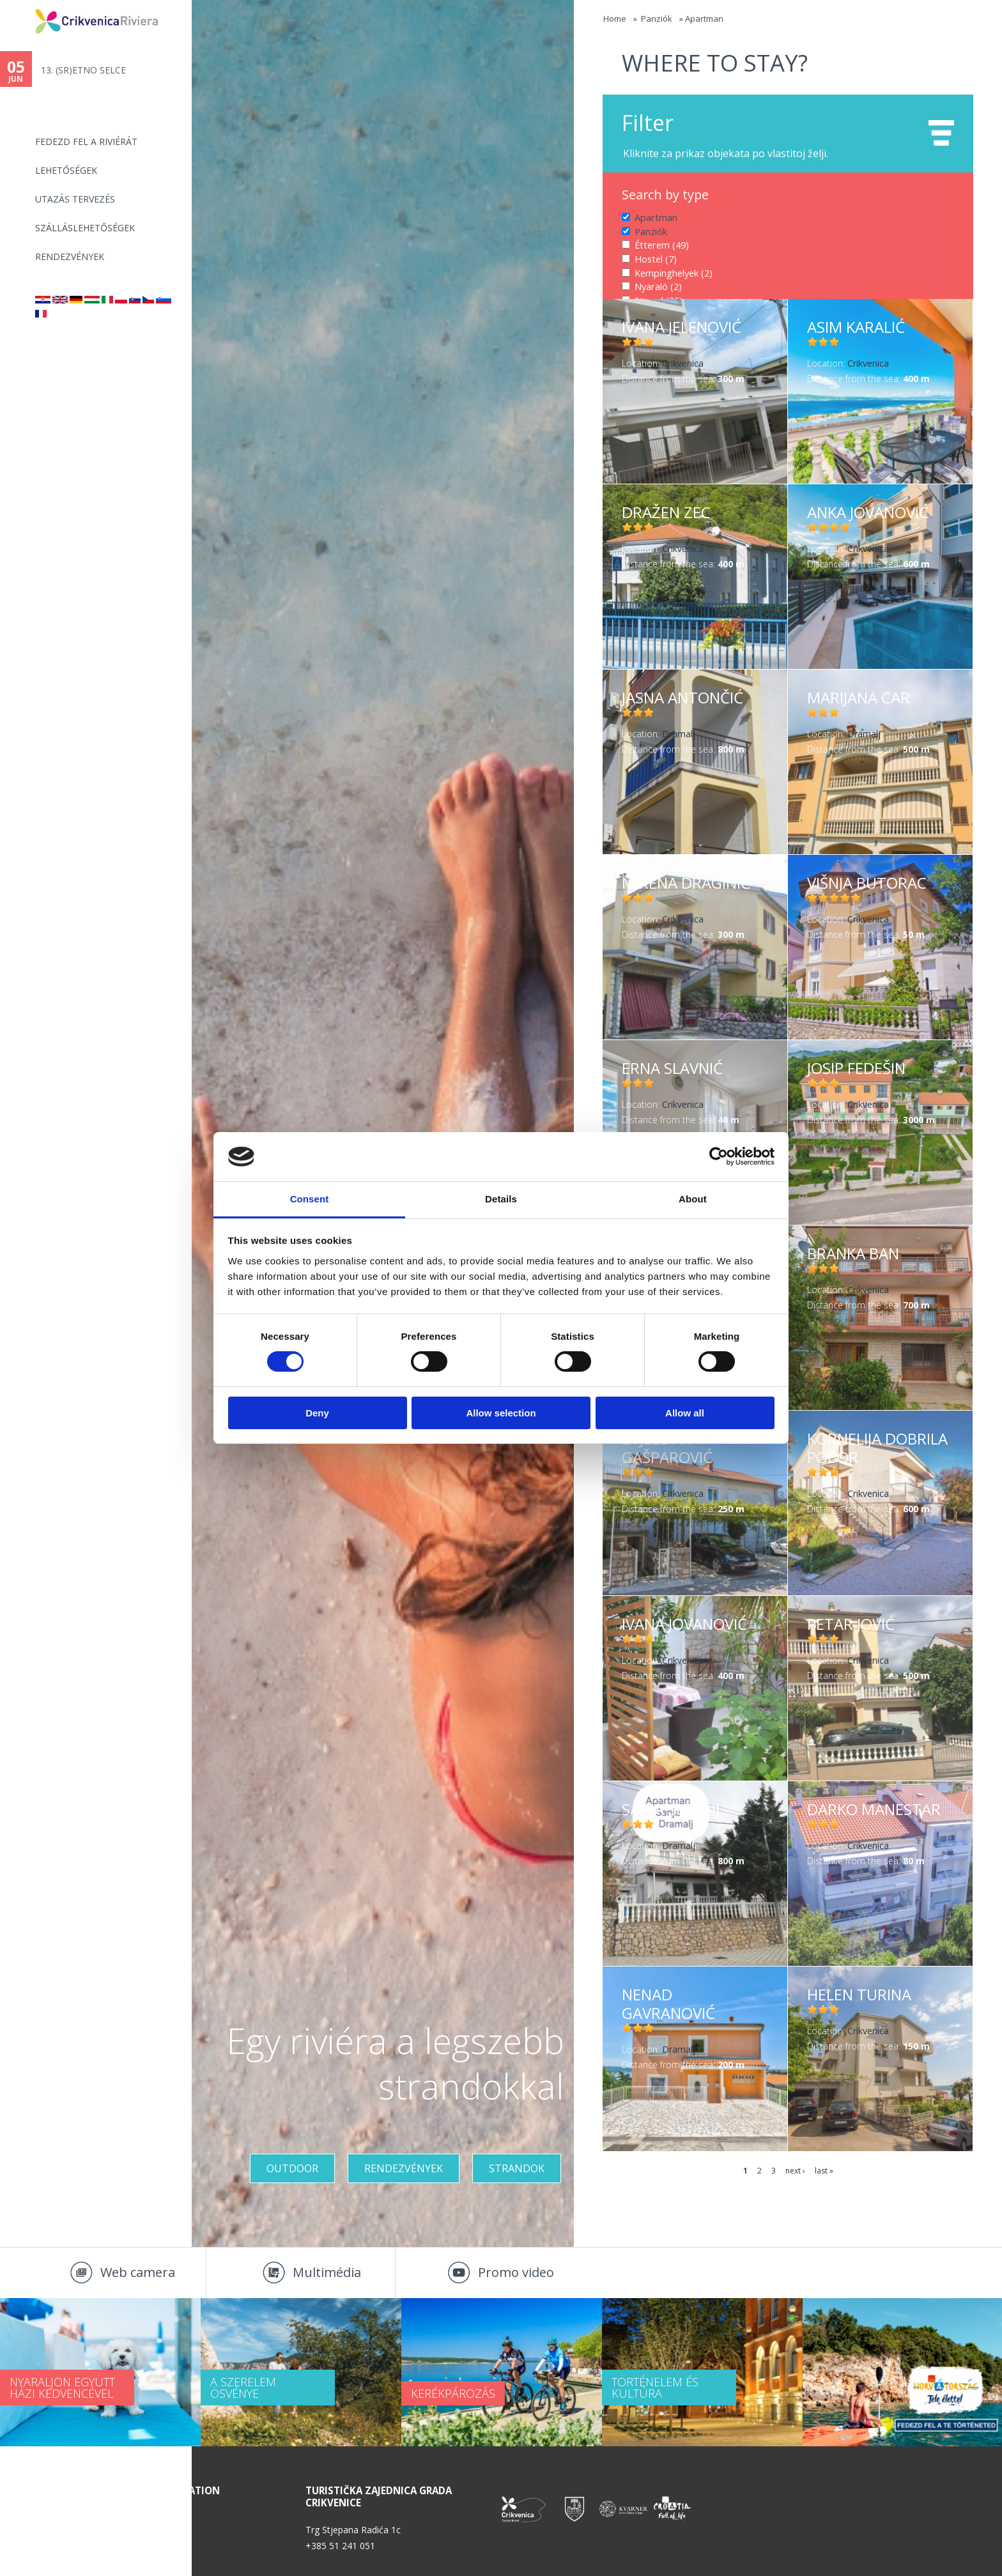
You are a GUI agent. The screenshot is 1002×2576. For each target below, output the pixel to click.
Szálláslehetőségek (85, 228)
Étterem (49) (660, 245)
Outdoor (292, 2168)
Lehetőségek (66, 170)
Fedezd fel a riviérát (86, 141)
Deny (317, 1412)
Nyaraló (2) (658, 286)
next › (795, 2170)
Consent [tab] (309, 1198)
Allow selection (501, 1412)
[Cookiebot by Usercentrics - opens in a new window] (719, 1156)
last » (824, 2170)
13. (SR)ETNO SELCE (83, 70)
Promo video (516, 2272)
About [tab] (693, 1198)
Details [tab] (501, 1198)
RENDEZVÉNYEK (403, 2168)
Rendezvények (69, 256)
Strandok (516, 2168)
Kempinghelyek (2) (673, 272)
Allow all (684, 1412)
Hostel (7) (655, 258)
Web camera (137, 2272)
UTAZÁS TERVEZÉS (75, 199)
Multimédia (327, 2272)
